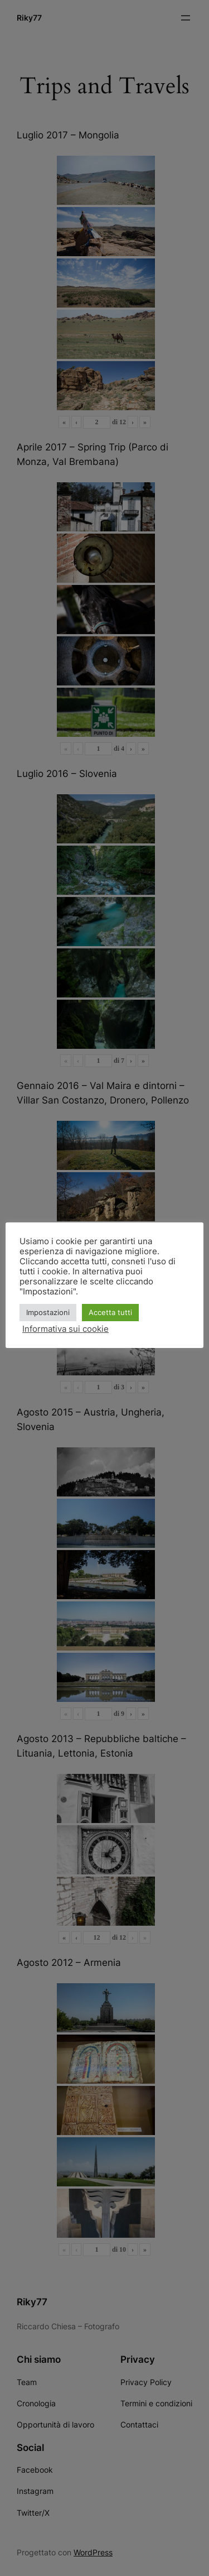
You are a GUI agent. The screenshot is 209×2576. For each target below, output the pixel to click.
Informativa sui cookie (65, 1329)
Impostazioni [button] (48, 1312)
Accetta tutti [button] (110, 1312)
